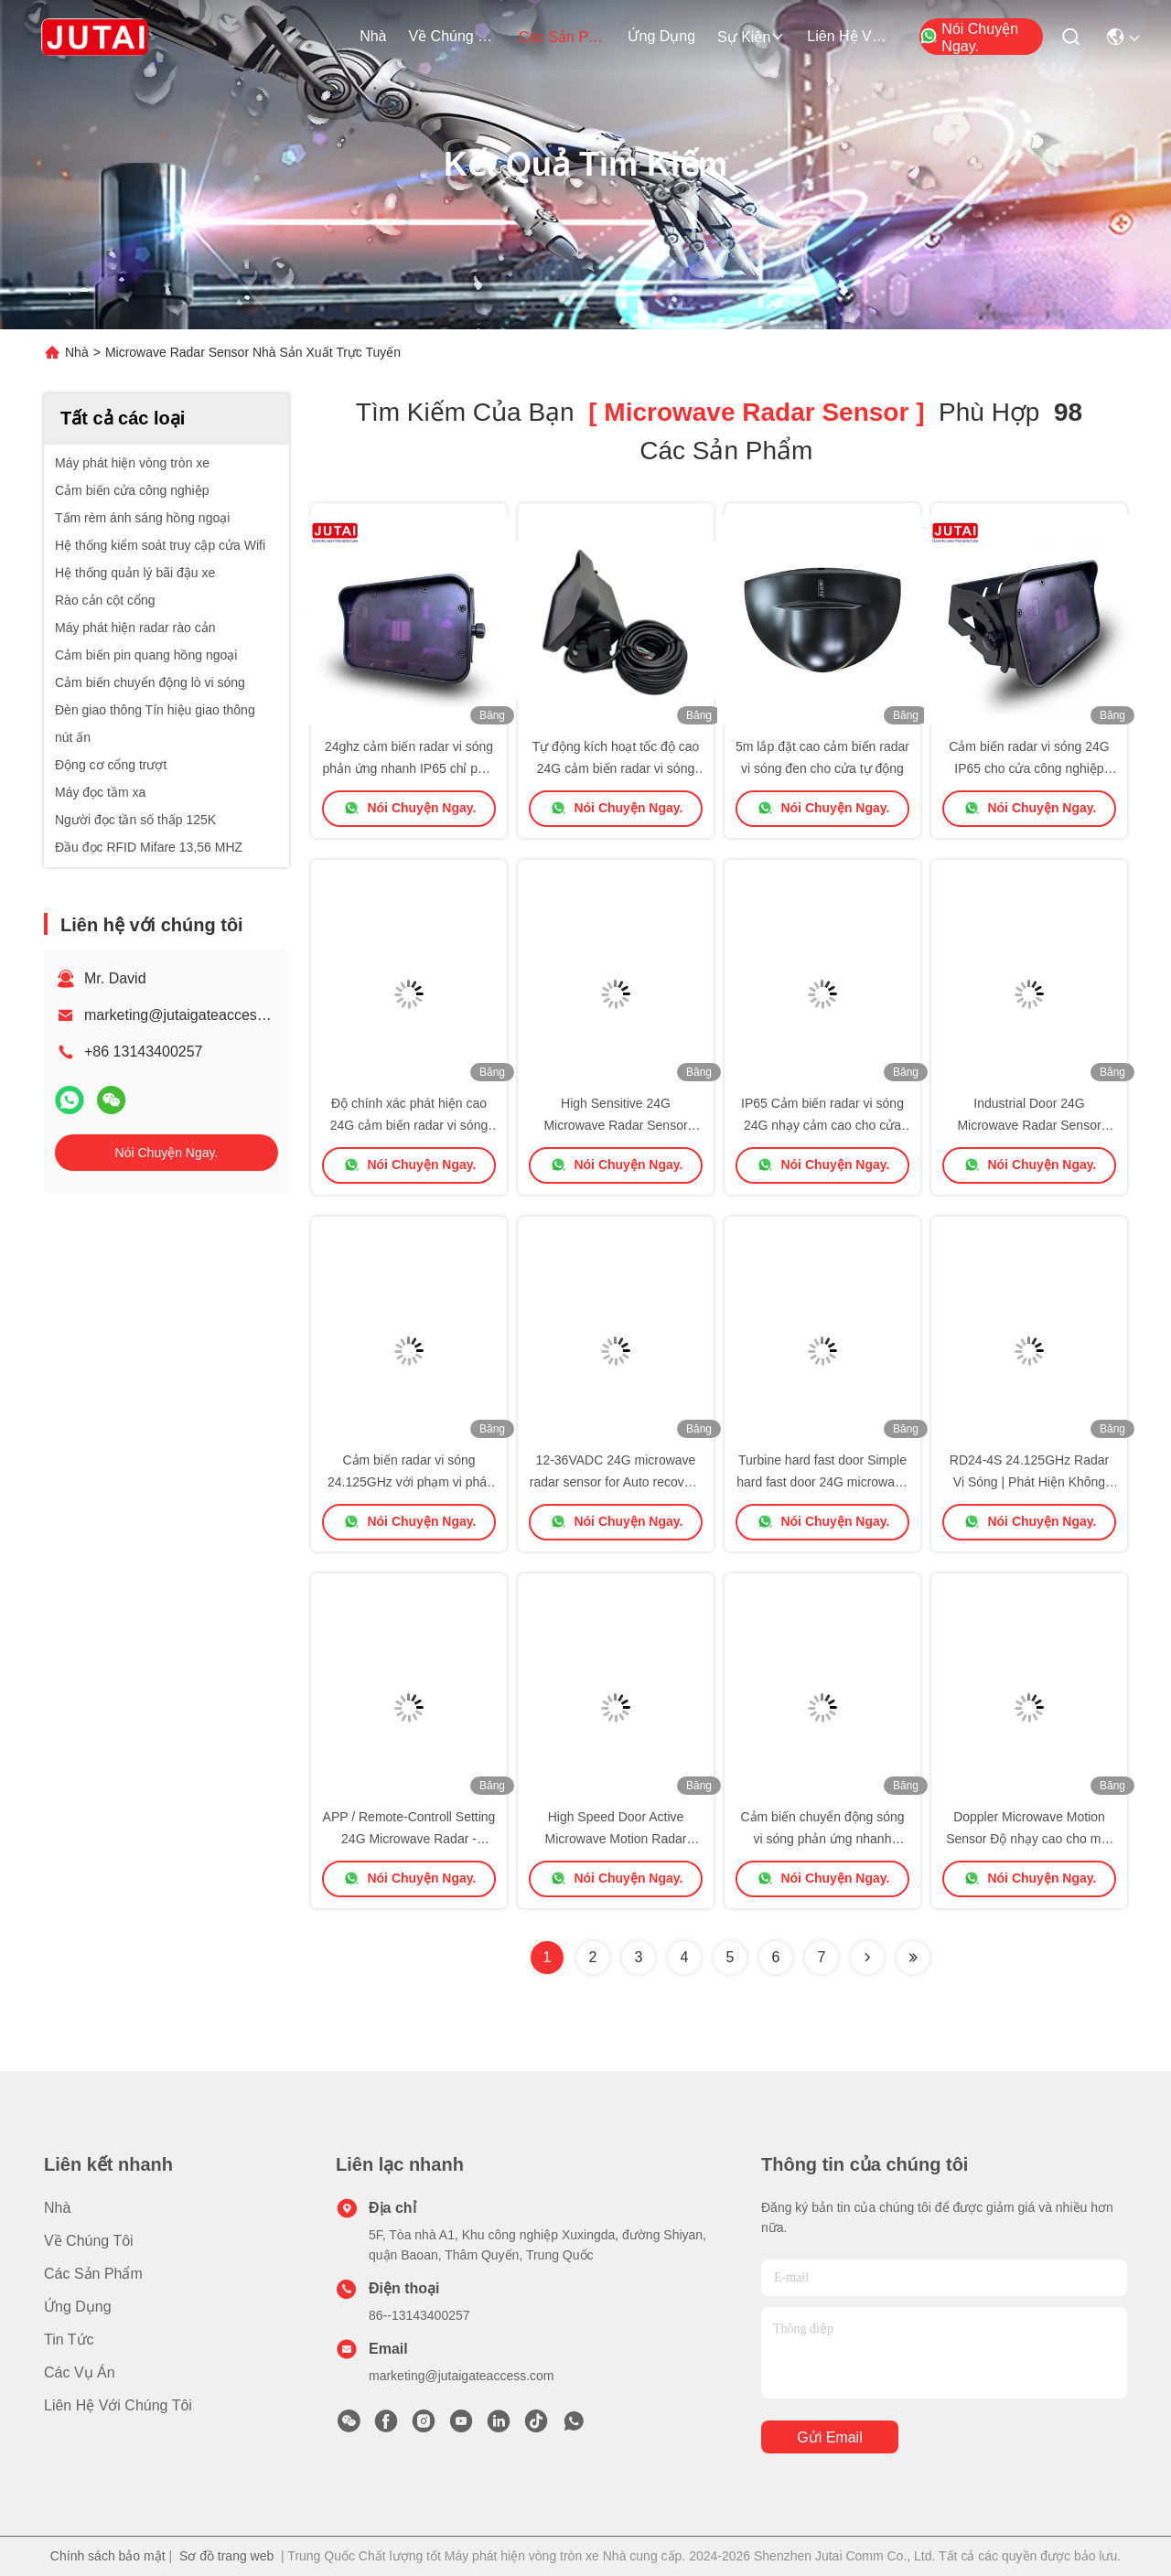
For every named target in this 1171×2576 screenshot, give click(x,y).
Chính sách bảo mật (108, 2556)
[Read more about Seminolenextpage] (867, 1957)
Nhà (373, 36)
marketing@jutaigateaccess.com (189, 1015)
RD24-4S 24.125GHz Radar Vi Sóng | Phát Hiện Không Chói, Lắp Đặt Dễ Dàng (1029, 1482)
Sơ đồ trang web (226, 2556)
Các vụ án (79, 2372)
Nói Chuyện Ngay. (968, 37)
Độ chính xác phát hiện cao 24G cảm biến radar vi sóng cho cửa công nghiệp (409, 1125)
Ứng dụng (661, 36)
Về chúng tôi (452, 36)
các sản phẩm (562, 37)
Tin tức (69, 2339)
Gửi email (829, 2437)
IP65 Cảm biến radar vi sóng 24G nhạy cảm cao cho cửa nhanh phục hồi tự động (822, 1125)
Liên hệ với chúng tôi (851, 36)
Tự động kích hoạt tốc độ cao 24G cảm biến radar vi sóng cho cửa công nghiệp (616, 768)
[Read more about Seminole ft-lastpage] (913, 1957)
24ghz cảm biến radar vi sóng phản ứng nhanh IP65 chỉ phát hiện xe (408, 768)
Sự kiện (751, 37)
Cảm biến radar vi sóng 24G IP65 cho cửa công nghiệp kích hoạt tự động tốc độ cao (1029, 768)
